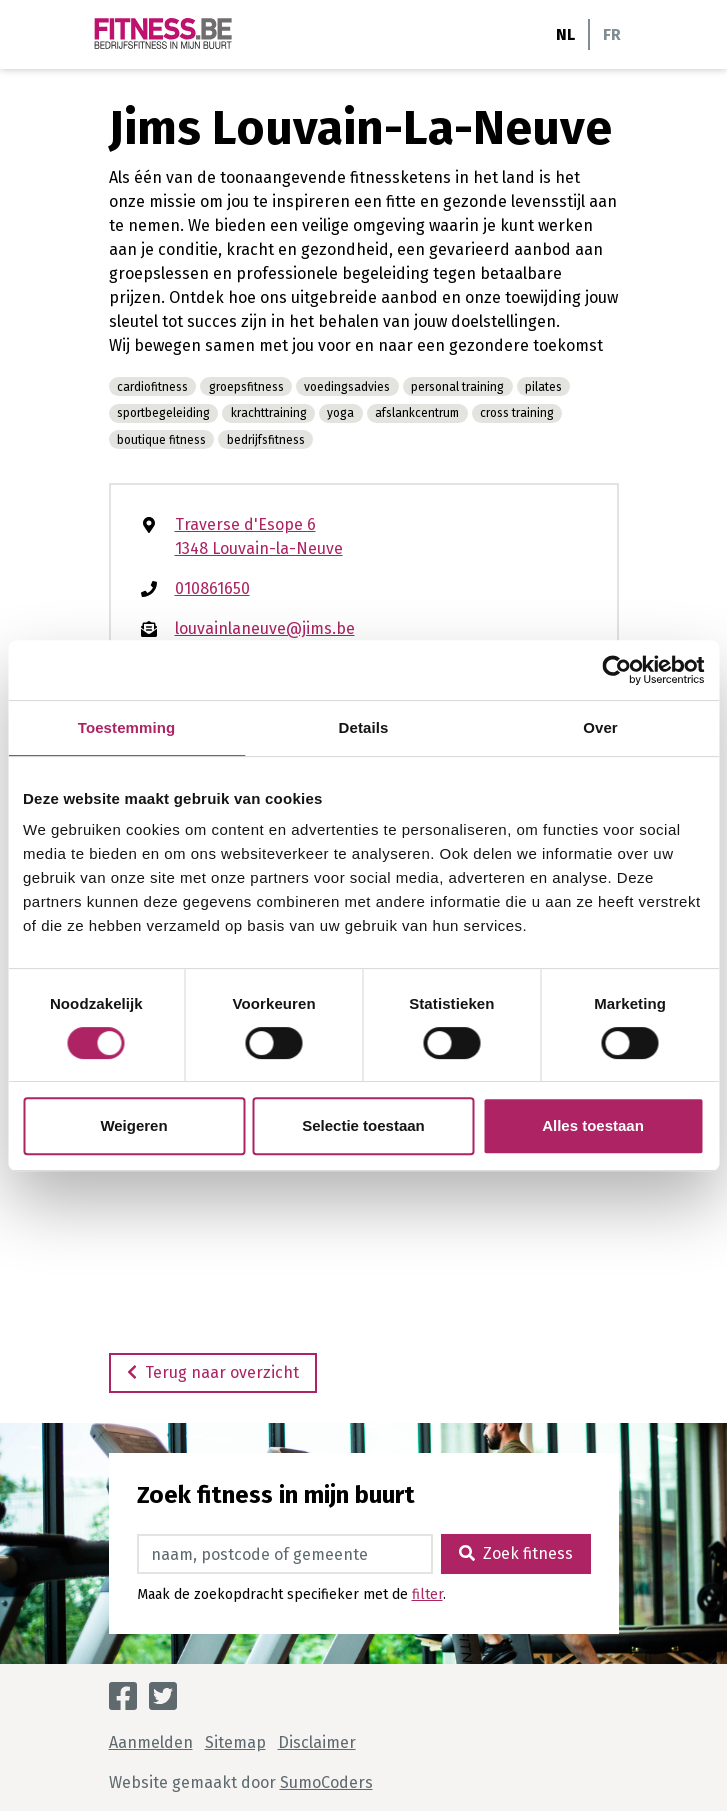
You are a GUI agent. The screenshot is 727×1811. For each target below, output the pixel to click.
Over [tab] (600, 727)
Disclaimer (317, 1742)
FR (612, 34)
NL (565, 34)
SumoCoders (326, 1782)
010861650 (212, 588)
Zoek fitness (516, 1553)
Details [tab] (364, 727)
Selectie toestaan (363, 1125)
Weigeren (133, 1125)
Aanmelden (151, 1742)
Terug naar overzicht (213, 1372)
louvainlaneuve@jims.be (265, 628)
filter (427, 1594)
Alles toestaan (593, 1125)
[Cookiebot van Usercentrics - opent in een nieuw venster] (616, 670)
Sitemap (235, 1742)
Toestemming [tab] (127, 727)
